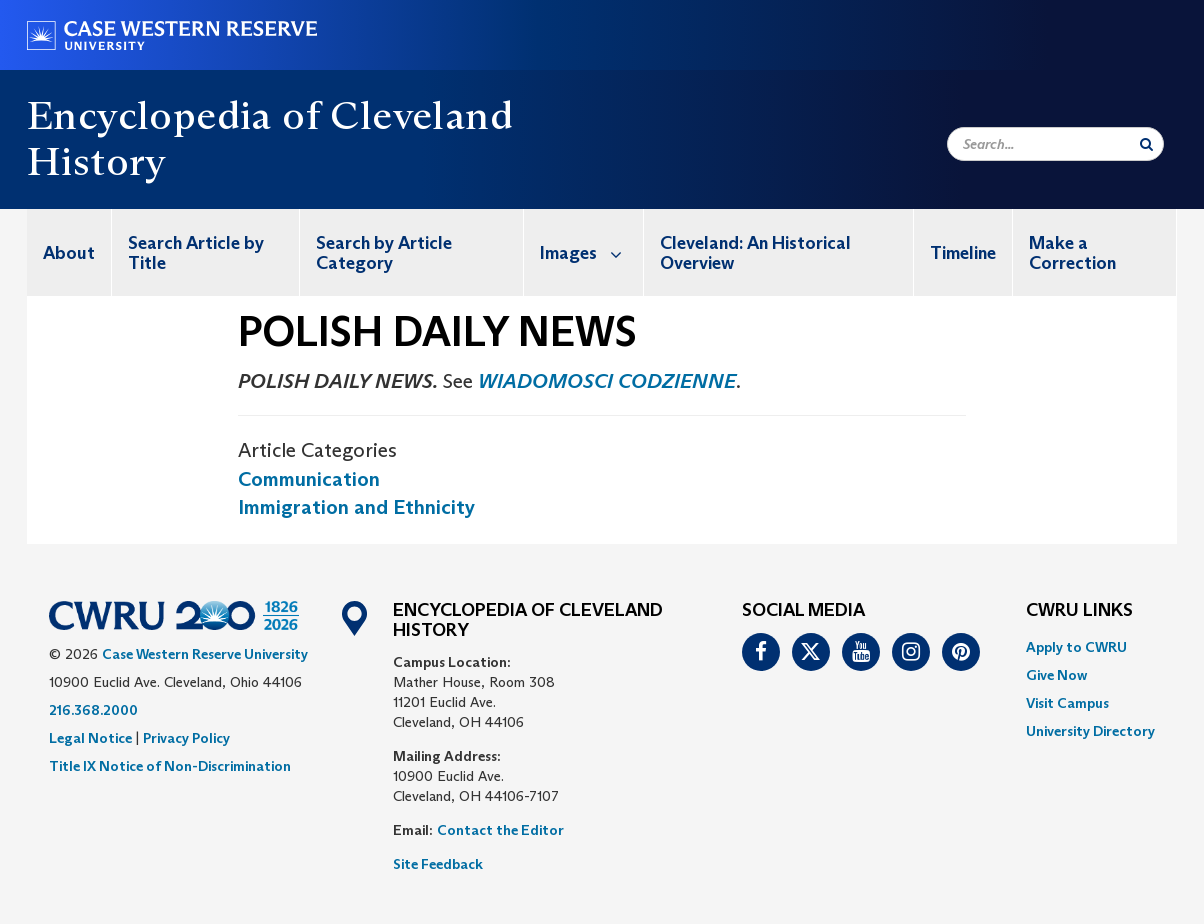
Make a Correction (1072, 253)
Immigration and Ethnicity (356, 507)
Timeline (963, 253)
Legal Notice (90, 738)
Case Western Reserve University (205, 654)
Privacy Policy (186, 738)
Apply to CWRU (1076, 647)
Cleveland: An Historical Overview (755, 253)
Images (591, 252)
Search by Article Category (384, 253)
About (69, 253)
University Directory (1090, 731)
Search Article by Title (196, 253)
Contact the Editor (500, 830)
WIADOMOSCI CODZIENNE (607, 381)
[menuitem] (69, 252)
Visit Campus (1067, 703)
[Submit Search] (1146, 144)
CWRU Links (1079, 611)
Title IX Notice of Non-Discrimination (170, 766)
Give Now (1056, 675)
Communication (309, 479)
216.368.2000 (93, 710)
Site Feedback (438, 864)
